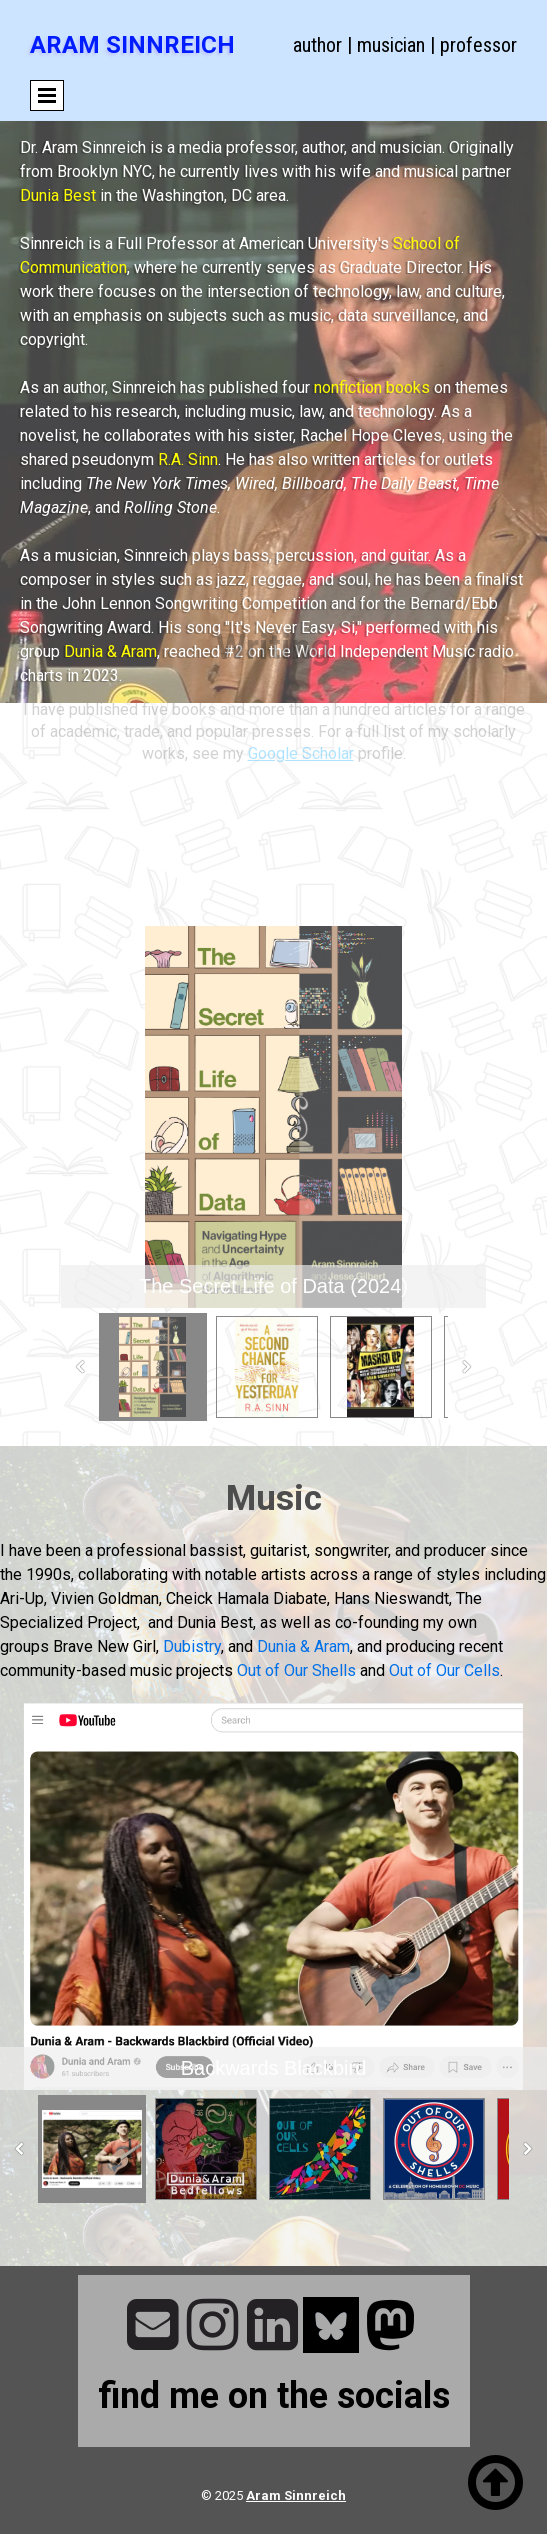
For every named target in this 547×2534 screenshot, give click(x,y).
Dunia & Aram (110, 651)
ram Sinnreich (300, 2495)
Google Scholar (301, 724)
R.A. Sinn (188, 459)
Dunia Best (58, 195)
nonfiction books (372, 387)
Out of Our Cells (444, 1670)
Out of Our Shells (296, 1670)
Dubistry (192, 1646)
